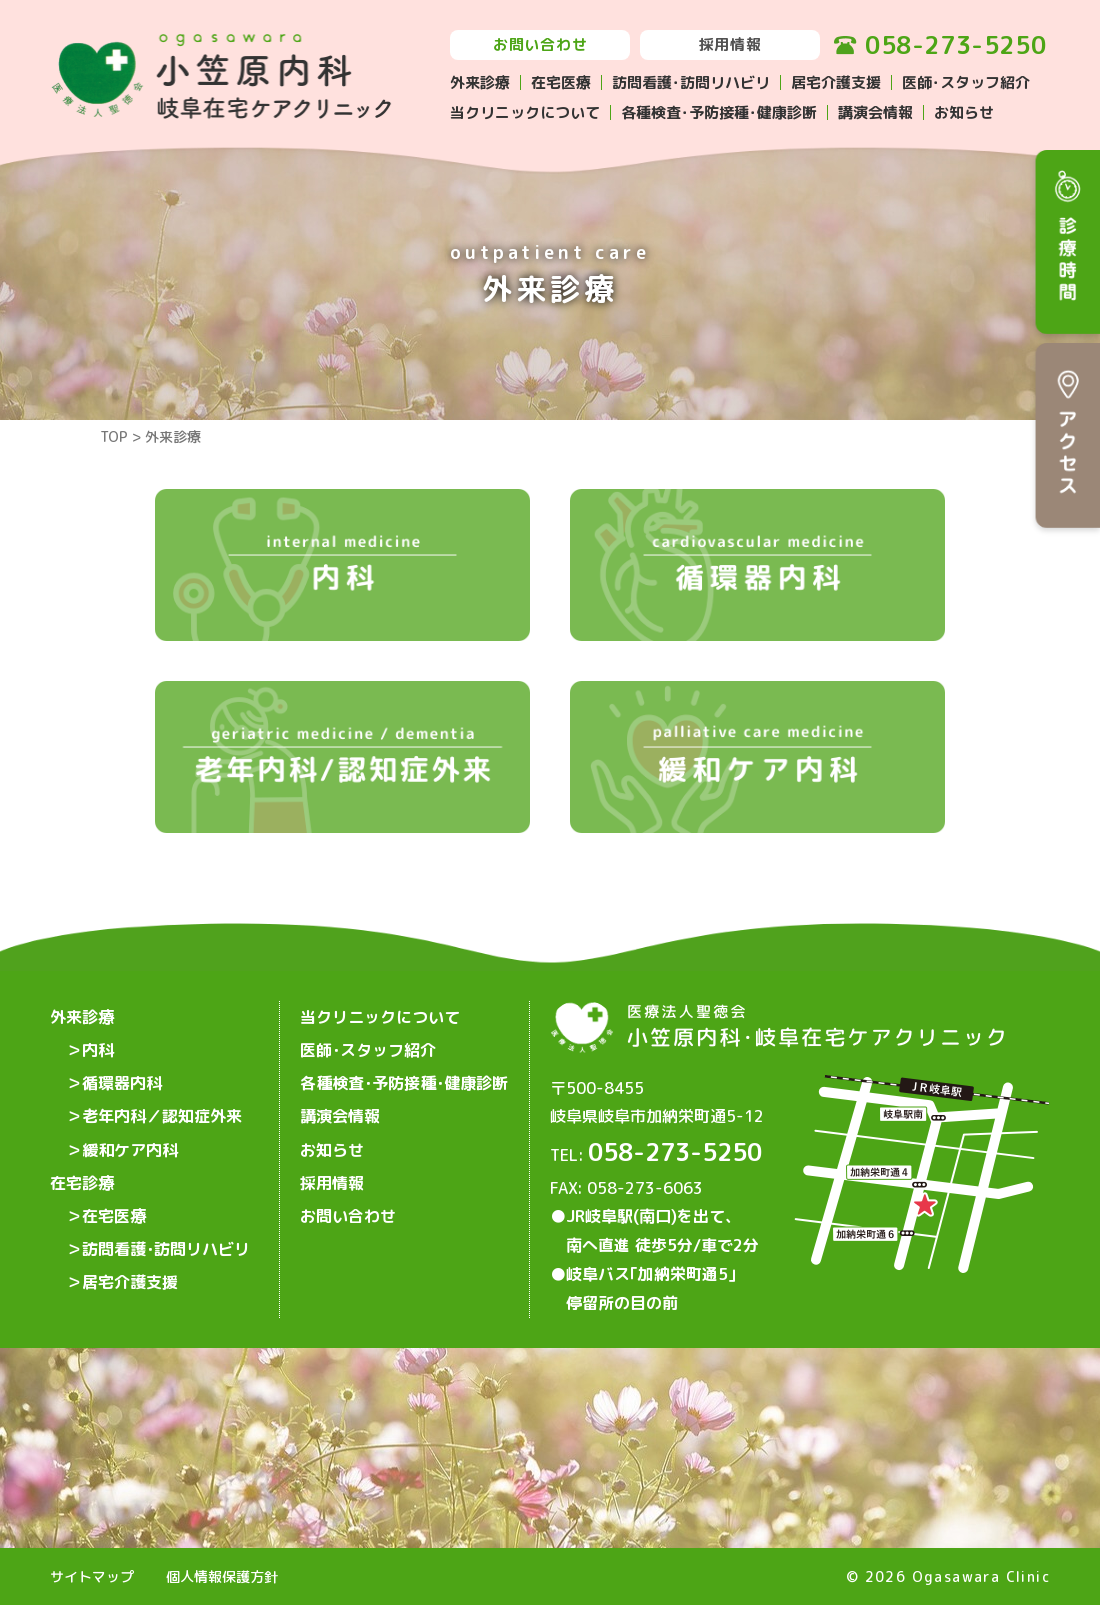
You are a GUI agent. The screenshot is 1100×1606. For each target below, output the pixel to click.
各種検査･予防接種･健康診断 (719, 112)
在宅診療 (82, 1177)
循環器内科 (122, 1081)
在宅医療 (561, 82)
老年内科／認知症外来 (162, 1113)
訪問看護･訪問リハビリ (691, 82)
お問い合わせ (540, 44)
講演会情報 (875, 112)
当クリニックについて (525, 112)
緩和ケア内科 (130, 1145)
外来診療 (480, 82)
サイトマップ (92, 1576)
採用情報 (730, 44)
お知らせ (964, 112)
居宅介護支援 (836, 82)
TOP (114, 436)
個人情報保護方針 (222, 1576)
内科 (98, 1049)
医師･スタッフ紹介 (966, 82)
